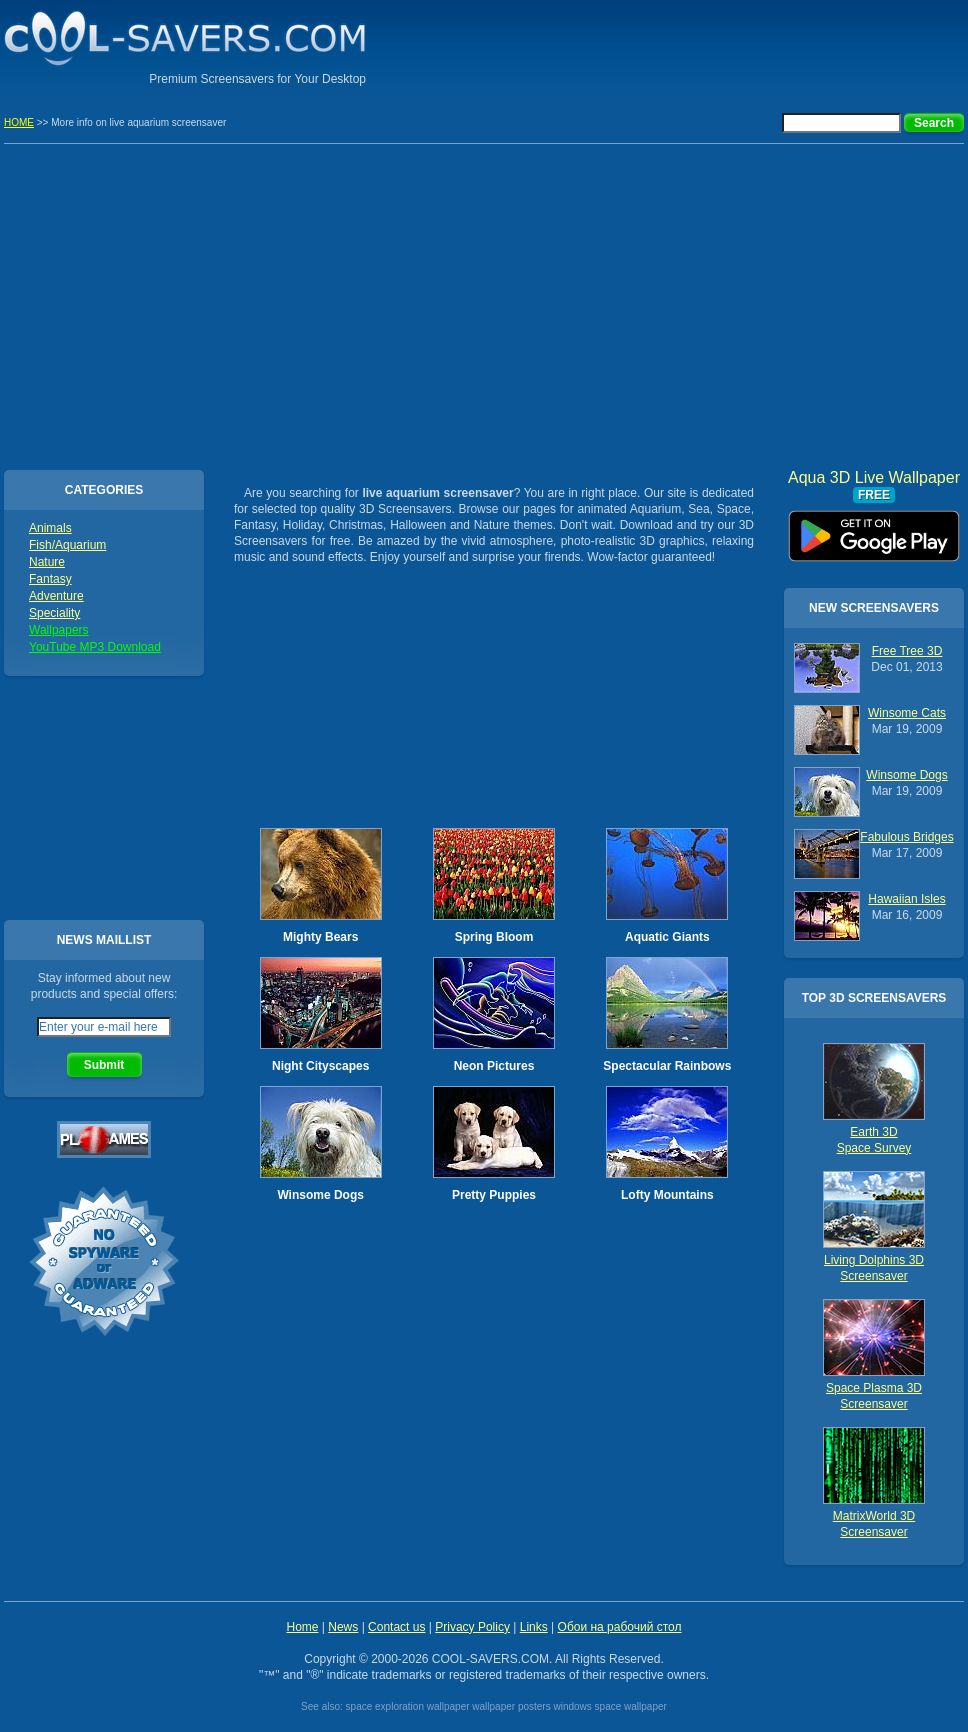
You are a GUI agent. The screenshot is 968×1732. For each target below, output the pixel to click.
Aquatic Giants (667, 937)
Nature (47, 562)
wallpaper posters (511, 1706)
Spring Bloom (494, 937)
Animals (50, 528)
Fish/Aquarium (67, 545)
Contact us (396, 1627)
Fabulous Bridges (906, 837)
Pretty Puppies (494, 1195)
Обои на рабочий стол (620, 1627)
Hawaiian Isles (906, 899)
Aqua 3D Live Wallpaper (874, 529)
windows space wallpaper (609, 1706)
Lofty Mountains (667, 1195)
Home (302, 1627)
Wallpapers (59, 630)
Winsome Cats (907, 713)
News (343, 1627)
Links (534, 1627)
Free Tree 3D (907, 651)
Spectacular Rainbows (667, 1066)
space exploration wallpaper (408, 1706)
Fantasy (50, 579)
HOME (19, 122)
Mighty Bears (320, 937)
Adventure (56, 596)
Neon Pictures (494, 1066)
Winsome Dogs (320, 1195)
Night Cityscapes (320, 1066)
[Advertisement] (484, 304)
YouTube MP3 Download (95, 647)
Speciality (54, 613)
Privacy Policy (472, 1627)
